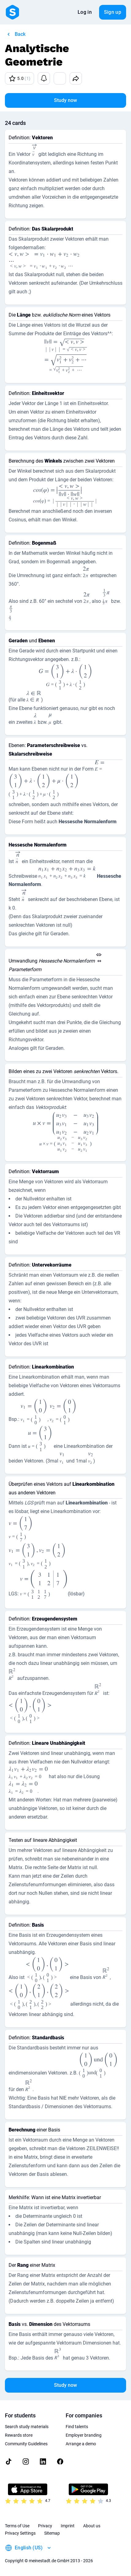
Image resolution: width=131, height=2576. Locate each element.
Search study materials (26, 2426)
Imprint (68, 2525)
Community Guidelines (26, 2443)
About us (91, 2525)
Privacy (45, 2525)
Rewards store (19, 2435)
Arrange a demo (81, 2443)
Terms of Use (17, 2525)
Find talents (77, 2426)
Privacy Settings (20, 2533)
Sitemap (52, 2533)
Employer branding (84, 2435)
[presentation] (34, 151)
